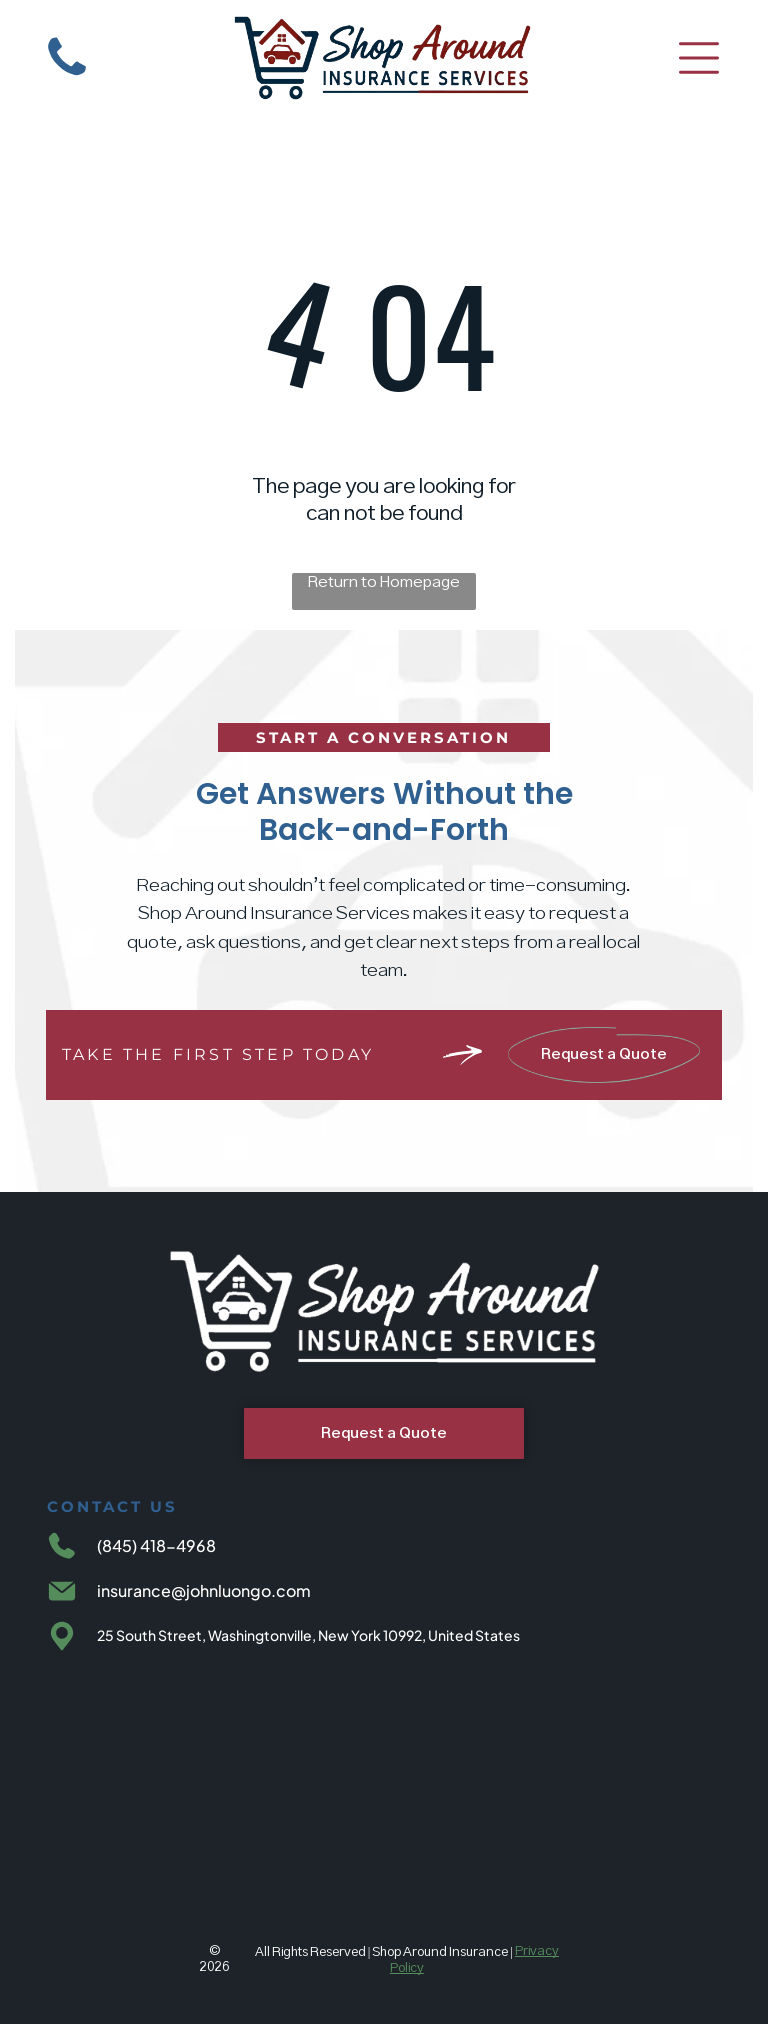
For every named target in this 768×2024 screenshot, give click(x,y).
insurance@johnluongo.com (204, 1590)
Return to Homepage (384, 582)
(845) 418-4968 (156, 1545)
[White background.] (67, 77)
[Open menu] (699, 58)
